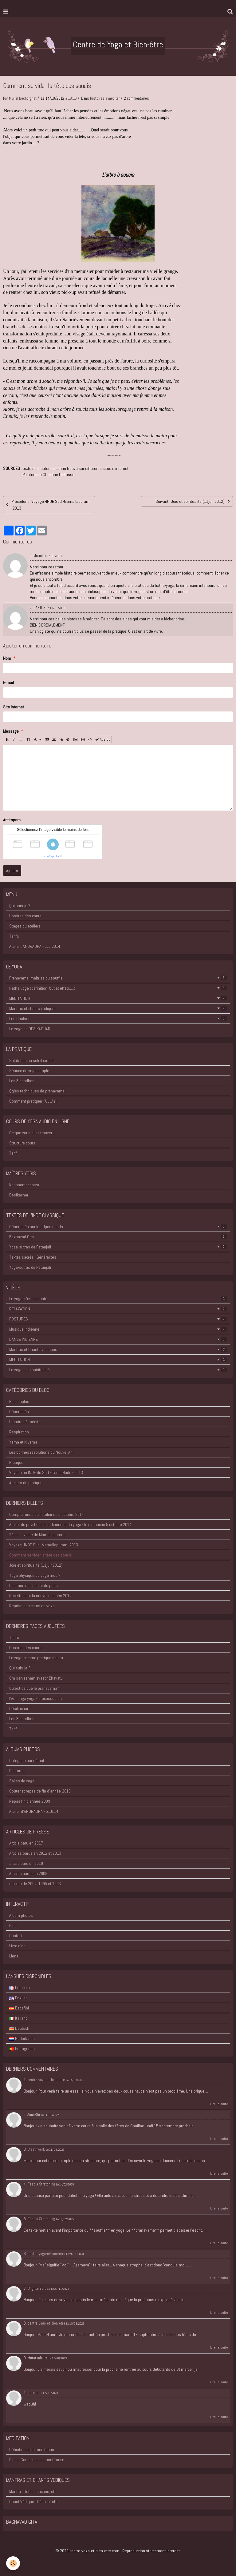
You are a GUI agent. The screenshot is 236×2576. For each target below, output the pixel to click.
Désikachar (18, 1195)
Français (19, 1987)
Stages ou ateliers (25, 926)
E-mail (8, 682)
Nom (7, 658)
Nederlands (22, 2038)
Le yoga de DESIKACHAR (29, 1029)
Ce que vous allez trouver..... (33, 1133)
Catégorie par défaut (26, 1760)
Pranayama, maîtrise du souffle (118, 978)
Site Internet (13, 707)
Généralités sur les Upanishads (118, 1226)
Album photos (21, 1915)
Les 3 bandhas (21, 1081)
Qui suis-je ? (19, 905)
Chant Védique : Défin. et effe (34, 2501)
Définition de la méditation (31, 2449)
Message (11, 731)
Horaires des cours (25, 916)
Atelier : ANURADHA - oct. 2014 (34, 946)
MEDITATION (118, 998)
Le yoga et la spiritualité (118, 1369)
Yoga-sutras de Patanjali (118, 1247)
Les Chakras (118, 1018)
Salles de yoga (21, 1781)
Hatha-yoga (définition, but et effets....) (118, 988)
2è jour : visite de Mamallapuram (37, 1534)
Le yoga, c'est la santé (118, 1298)
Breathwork (36, 2149)
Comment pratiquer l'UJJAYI (33, 1101)
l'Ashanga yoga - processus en (35, 1698)
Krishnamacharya (24, 1185)
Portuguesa (22, 2048)
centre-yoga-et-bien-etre (46, 2079)
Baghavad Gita (118, 1237)
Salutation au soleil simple (32, 1060)
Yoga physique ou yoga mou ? (35, 1575)
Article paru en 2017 (26, 1843)
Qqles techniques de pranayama (37, 1091)
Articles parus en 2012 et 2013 (35, 1853)
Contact (15, 1935)
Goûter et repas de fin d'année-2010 (40, 1791)
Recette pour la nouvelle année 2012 (40, 1595)
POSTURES (118, 1319)
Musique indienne (118, 1329)
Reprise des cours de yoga (32, 1605)
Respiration (19, 1432)
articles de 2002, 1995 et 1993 (35, 1883)
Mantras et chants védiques (118, 1008)
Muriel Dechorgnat (23, 98)
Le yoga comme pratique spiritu (36, 1658)
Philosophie (19, 1401)
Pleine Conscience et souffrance (36, 2459)
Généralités (19, 1411)
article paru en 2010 (26, 1863)
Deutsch (19, 2028)
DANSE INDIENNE (118, 1339)
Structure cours (22, 1143)
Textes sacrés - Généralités (32, 1257)
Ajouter (12, 870)
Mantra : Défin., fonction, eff (32, 2491)
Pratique (16, 1462)
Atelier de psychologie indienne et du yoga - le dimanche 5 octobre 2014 (70, 1524)
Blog (13, 1925)
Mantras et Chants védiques (118, 1349)
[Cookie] (13, 2563)
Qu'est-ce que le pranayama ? (34, 1688)
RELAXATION (118, 1309)
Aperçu (102, 739)
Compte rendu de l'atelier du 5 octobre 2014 (46, 1514)
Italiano (18, 2018)
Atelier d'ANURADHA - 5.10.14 (33, 1811)
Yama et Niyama (23, 1442)
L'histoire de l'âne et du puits (33, 1585)
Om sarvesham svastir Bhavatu (36, 1678)
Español (19, 2008)
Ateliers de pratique (25, 1482)
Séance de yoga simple (29, 1070)
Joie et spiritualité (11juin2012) (36, 1565)
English (18, 1998)
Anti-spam (12, 820)
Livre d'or (17, 1946)
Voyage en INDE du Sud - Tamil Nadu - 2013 (46, 1472)
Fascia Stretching (41, 2184)
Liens (13, 1956)
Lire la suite (219, 2103)
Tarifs (14, 936)
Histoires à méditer (105, 98)
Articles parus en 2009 (28, 1873)
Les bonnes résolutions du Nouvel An (41, 1452)
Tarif (13, 1153)
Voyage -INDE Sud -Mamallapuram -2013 (43, 1545)
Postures (17, 1770)
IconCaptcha (51, 856)
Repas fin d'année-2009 (29, 1801)
